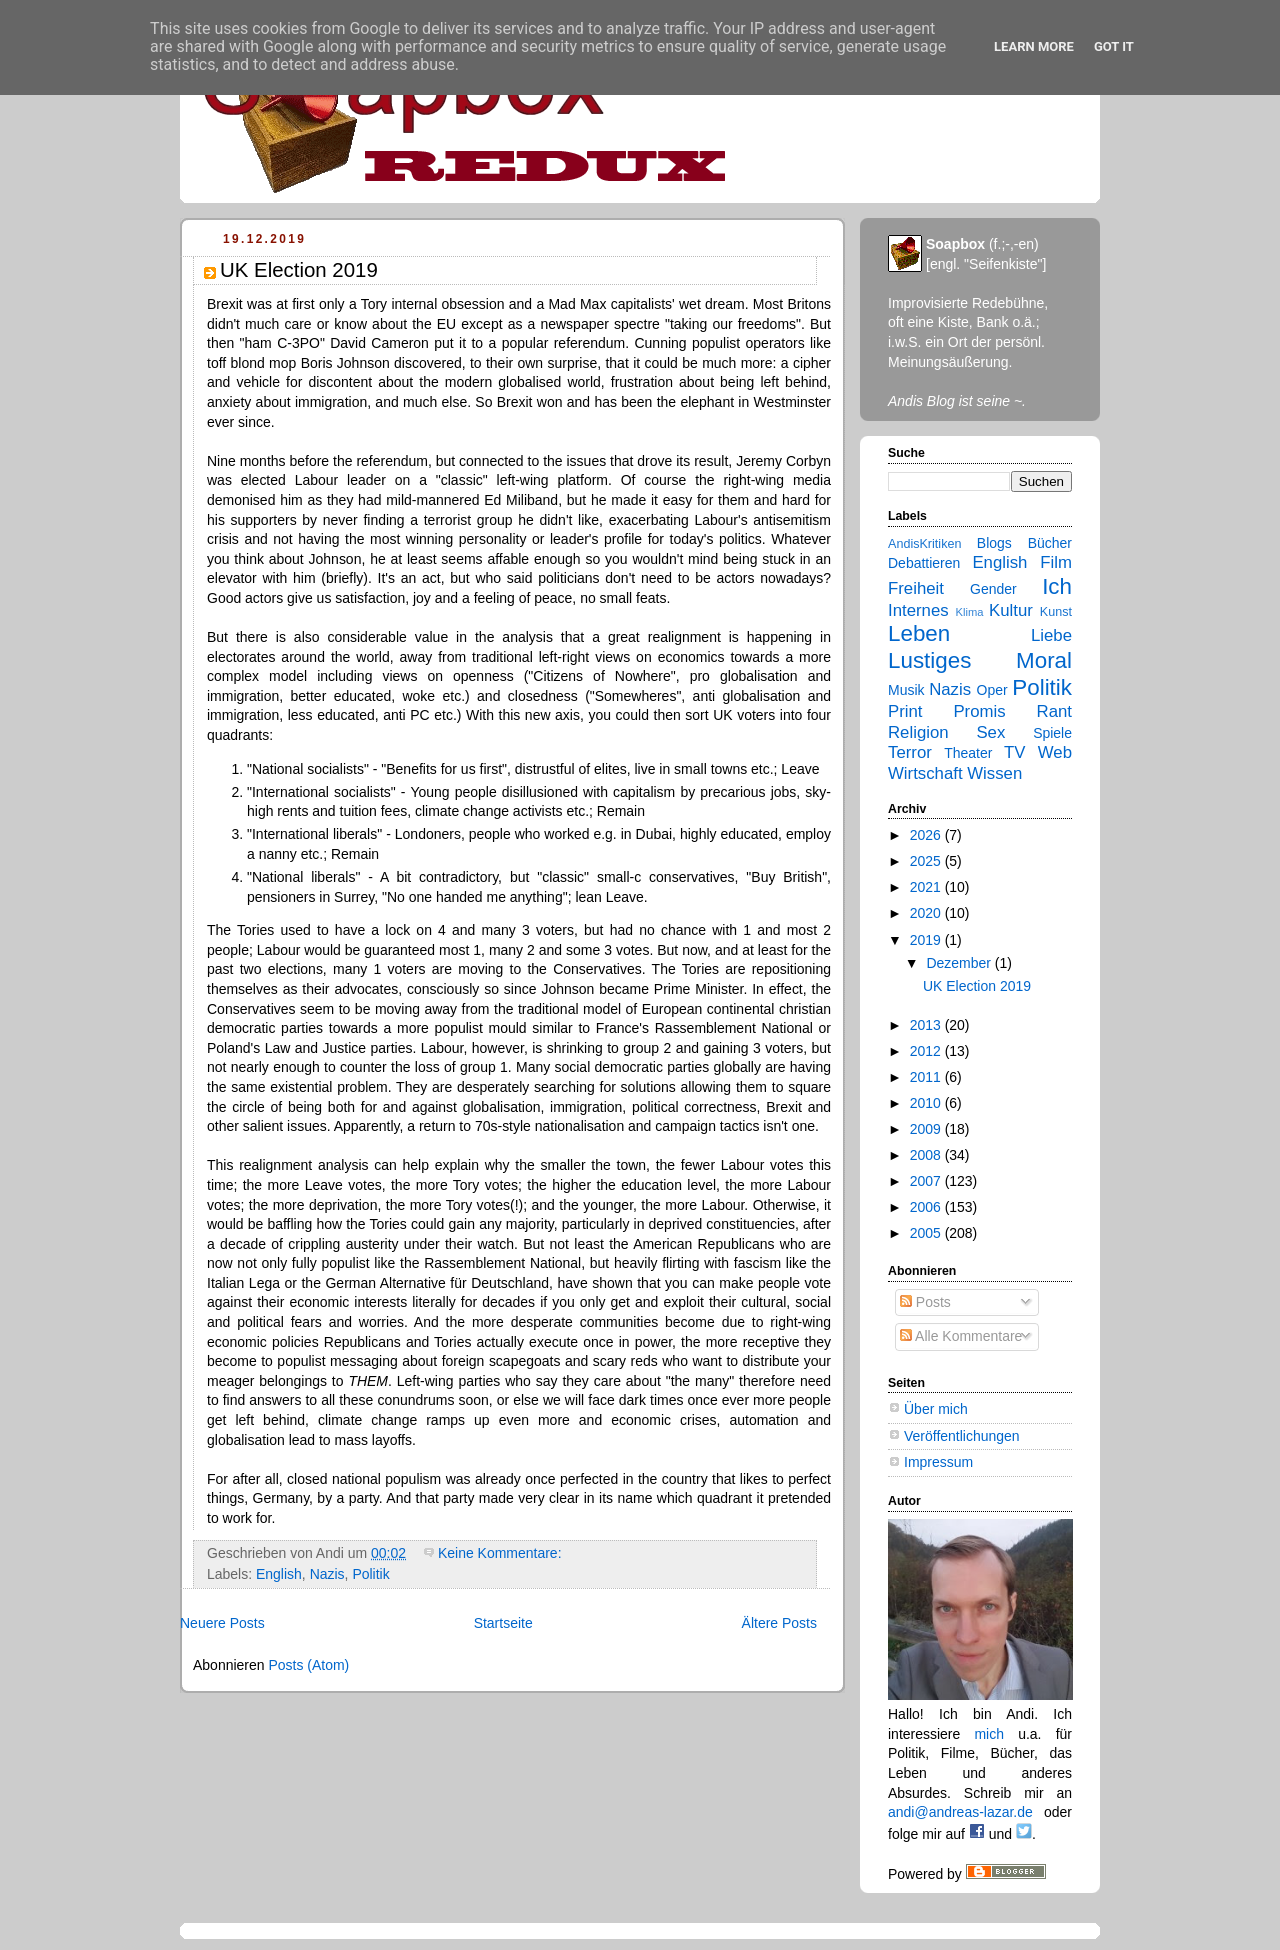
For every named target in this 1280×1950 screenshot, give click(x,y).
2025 (927, 861)
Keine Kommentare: (501, 1553)
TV (1014, 752)
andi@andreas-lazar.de (960, 1812)
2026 (927, 835)
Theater (968, 753)
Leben (919, 633)
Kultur (1011, 610)
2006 (927, 1207)
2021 (927, 887)
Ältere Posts (779, 1623)
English (279, 1574)
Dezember (960, 963)
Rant (1054, 711)
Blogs (994, 543)
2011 (927, 1077)
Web (1055, 752)
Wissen (994, 773)
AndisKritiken (924, 544)
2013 (927, 1025)
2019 (927, 940)
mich (989, 1734)
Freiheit (916, 588)
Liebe (1051, 635)
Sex (990, 732)
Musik (906, 690)
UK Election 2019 (299, 270)
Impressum (938, 1462)
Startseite (503, 1623)
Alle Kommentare (961, 1336)
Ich (1057, 586)
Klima (970, 612)
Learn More (1034, 46)
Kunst (1056, 612)
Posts (925, 1302)
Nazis (327, 1574)
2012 (927, 1051)
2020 (927, 913)
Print (905, 711)
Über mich (936, 1409)
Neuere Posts (222, 1623)
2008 (927, 1155)
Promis (979, 711)
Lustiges (929, 660)
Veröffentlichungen (962, 1436)
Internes (918, 610)
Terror (910, 752)
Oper (992, 690)
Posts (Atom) (308, 1665)
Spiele (1052, 733)
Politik (370, 1574)
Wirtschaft (925, 773)
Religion (918, 732)
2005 (927, 1233)
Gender (993, 589)
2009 (927, 1129)
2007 (927, 1181)
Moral (1044, 660)
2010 (927, 1103)
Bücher (1050, 543)
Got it (1114, 46)
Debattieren (924, 563)
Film (1056, 562)
